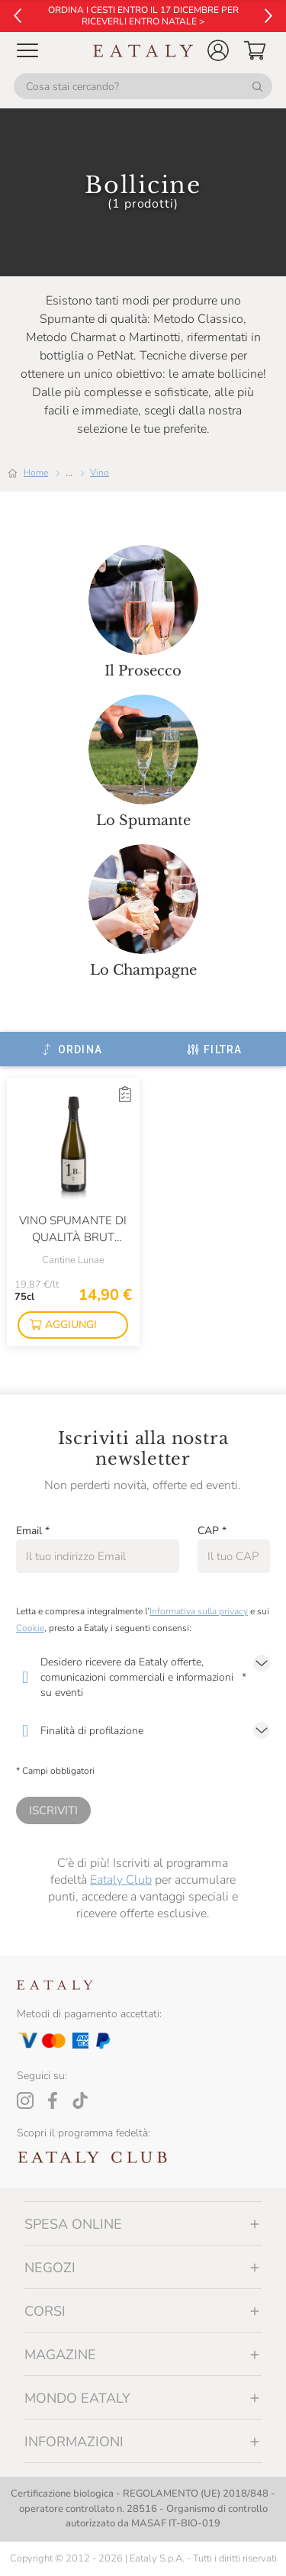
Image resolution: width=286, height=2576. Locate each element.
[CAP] (233, 1556)
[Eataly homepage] (143, 50)
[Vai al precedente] (17, 15)
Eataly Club (121, 1880)
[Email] (97, 1556)
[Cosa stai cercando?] (143, 86)
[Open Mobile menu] (27, 50)
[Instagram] (25, 2100)
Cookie (30, 1628)
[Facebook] (52, 2100)
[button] (218, 50)
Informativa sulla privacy (198, 1611)
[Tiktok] (80, 2100)
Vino (99, 472)
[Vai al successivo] (268, 15)
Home (36, 472)
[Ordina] (71, 1049)
